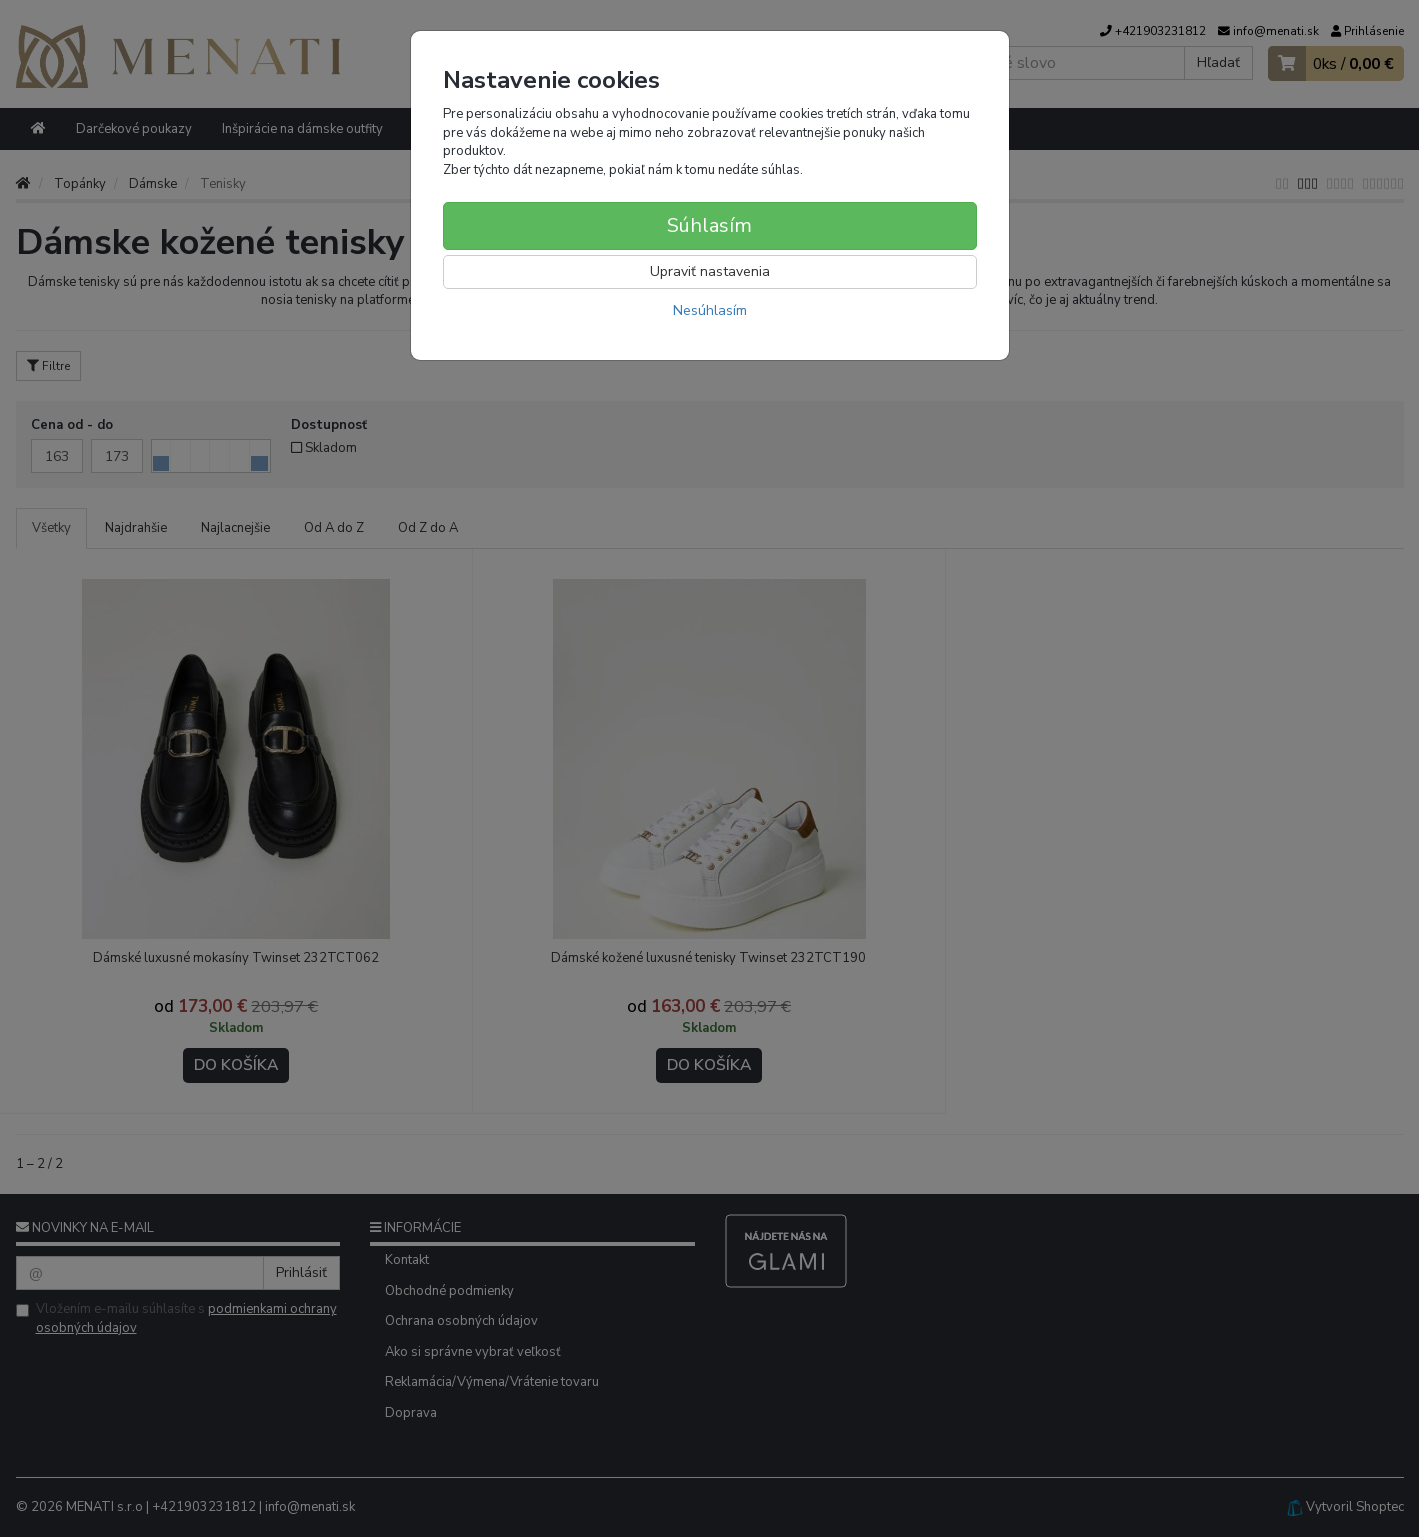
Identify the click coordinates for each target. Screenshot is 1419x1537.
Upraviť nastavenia (710, 271)
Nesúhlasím (710, 310)
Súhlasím (709, 225)
